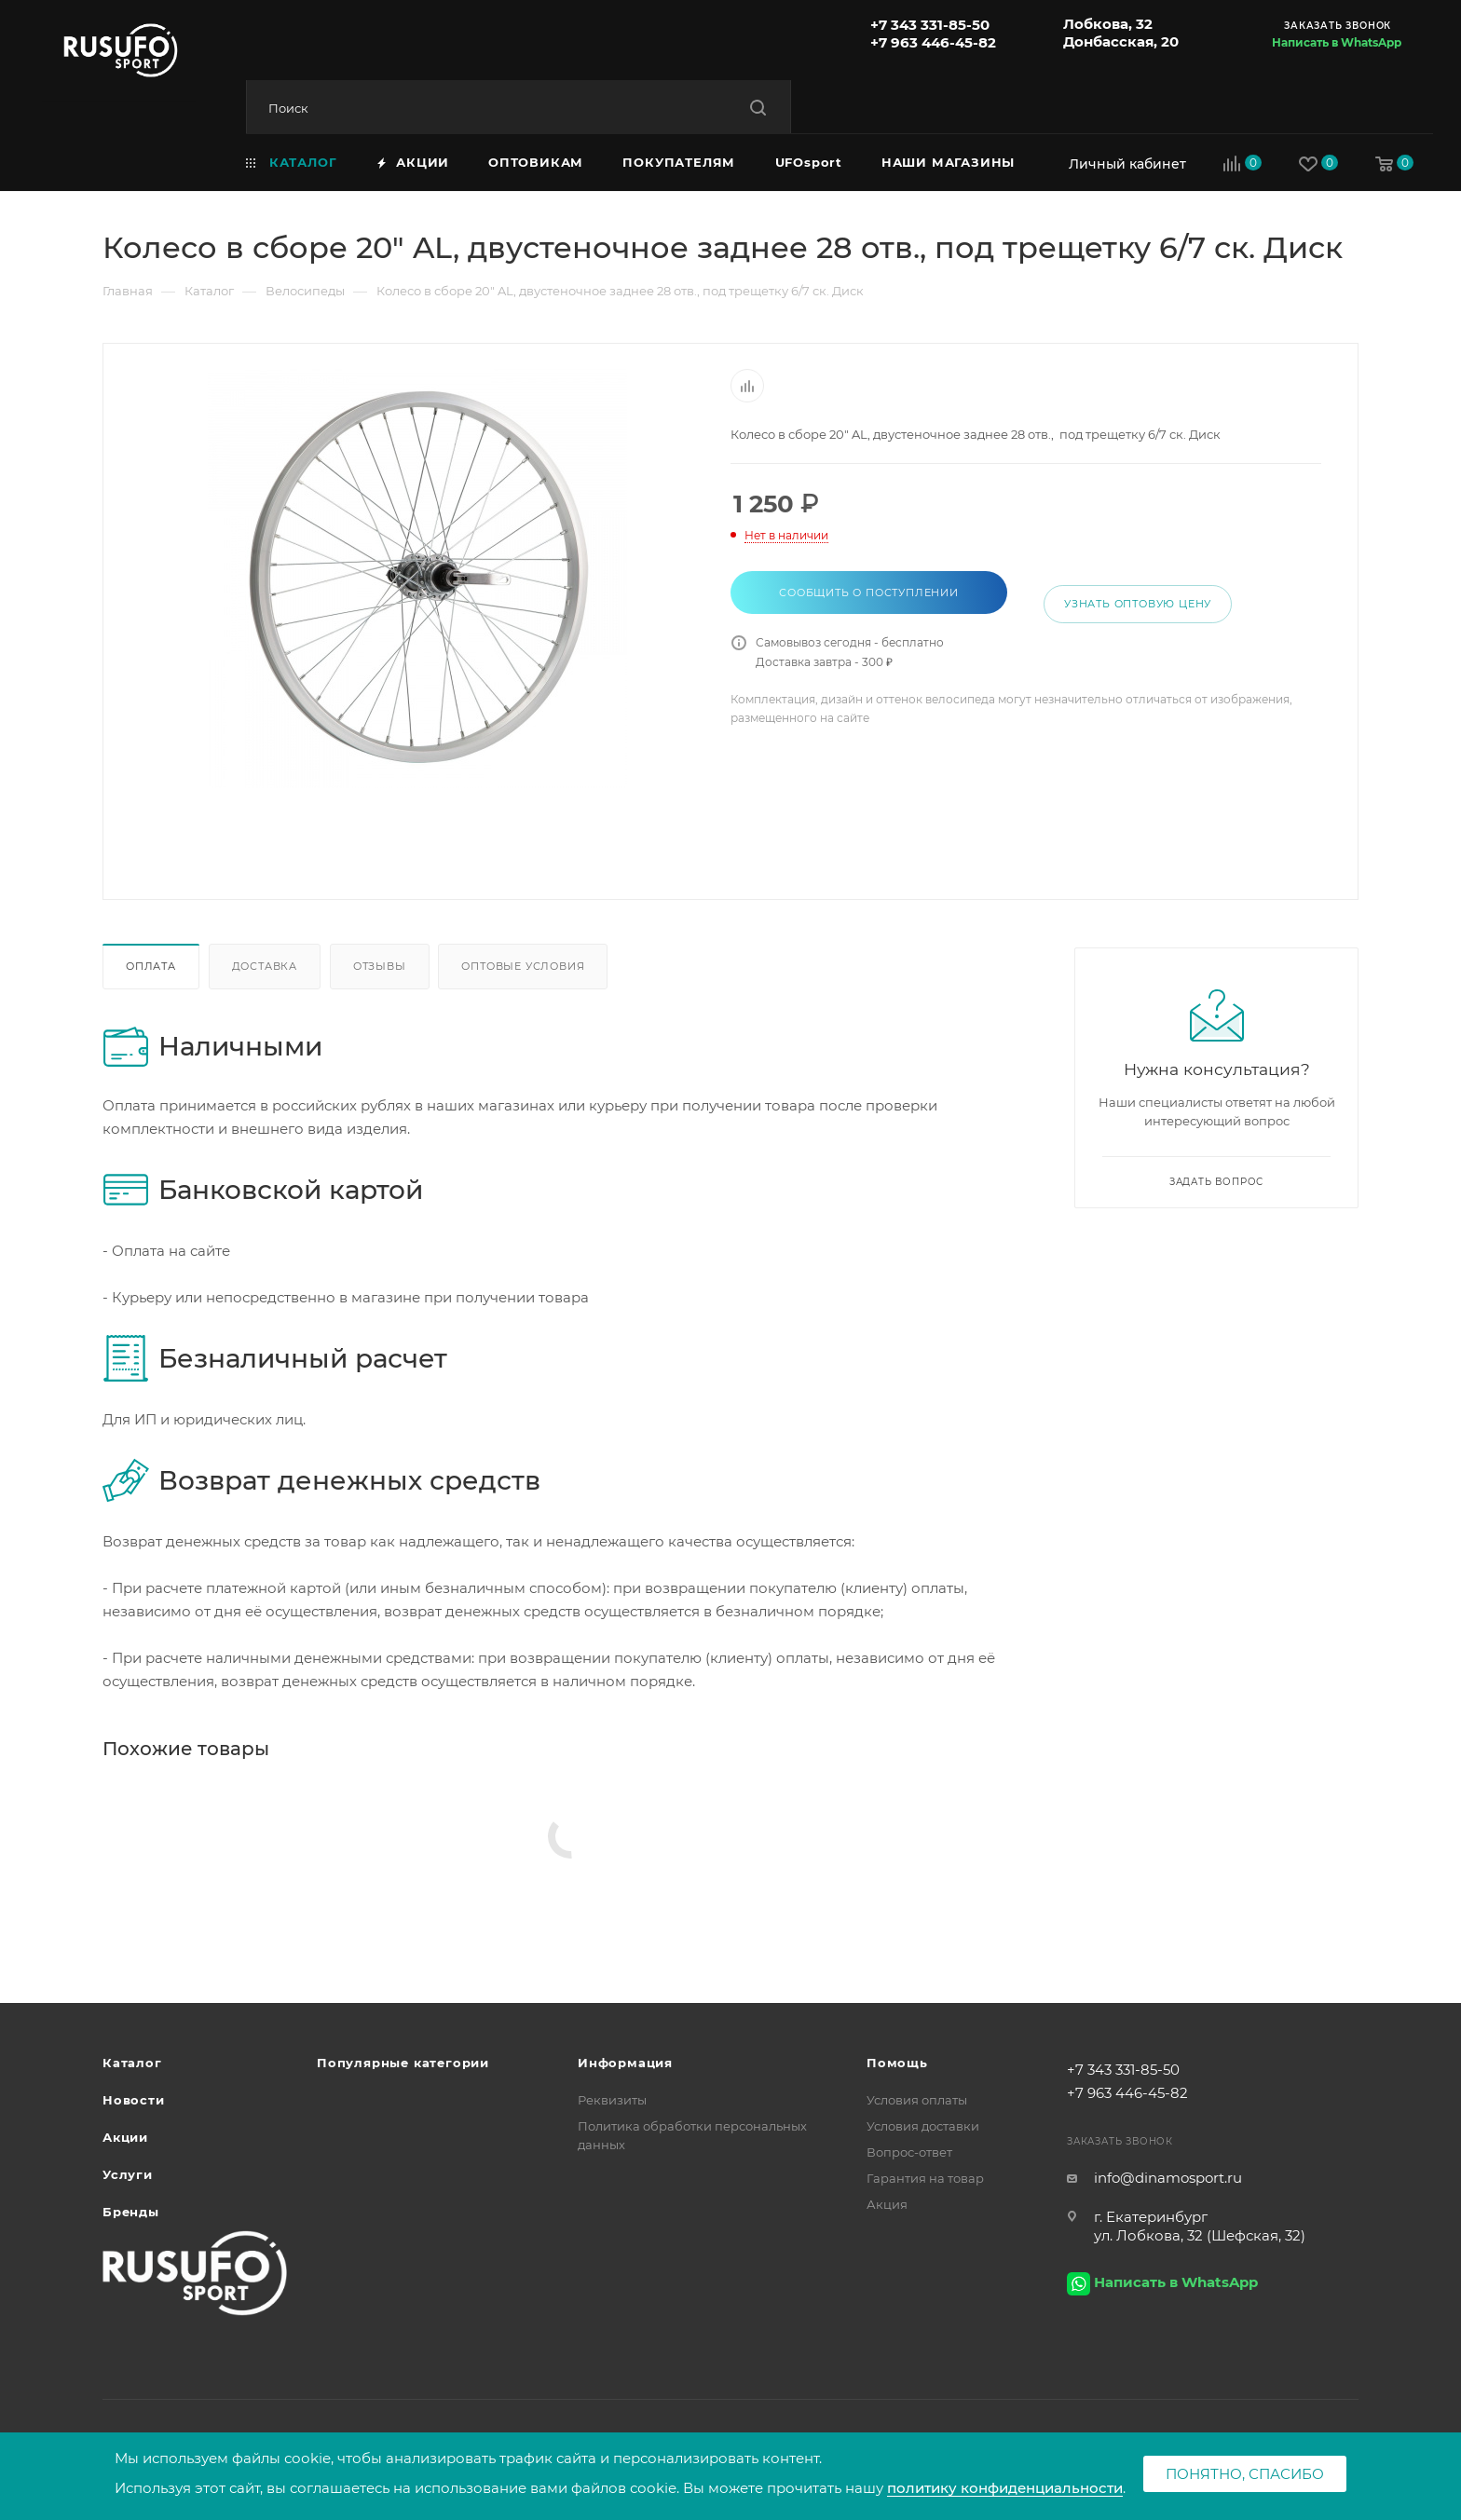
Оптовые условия (522, 966)
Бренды (130, 2211)
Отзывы (379, 966)
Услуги (127, 2174)
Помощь (897, 2062)
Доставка (264, 966)
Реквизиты (612, 2099)
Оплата (151, 966)
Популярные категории (403, 2062)
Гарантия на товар (925, 2178)
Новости (133, 2099)
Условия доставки (923, 2125)
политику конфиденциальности (1005, 2488)
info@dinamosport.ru (1168, 2177)
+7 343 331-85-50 (930, 25)
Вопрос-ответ (909, 2152)
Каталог (132, 2062)
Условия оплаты (917, 2099)
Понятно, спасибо (1245, 2474)
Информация (625, 2062)
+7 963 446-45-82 (933, 42)
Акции (125, 2137)
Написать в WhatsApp (1336, 42)
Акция (887, 2204)
